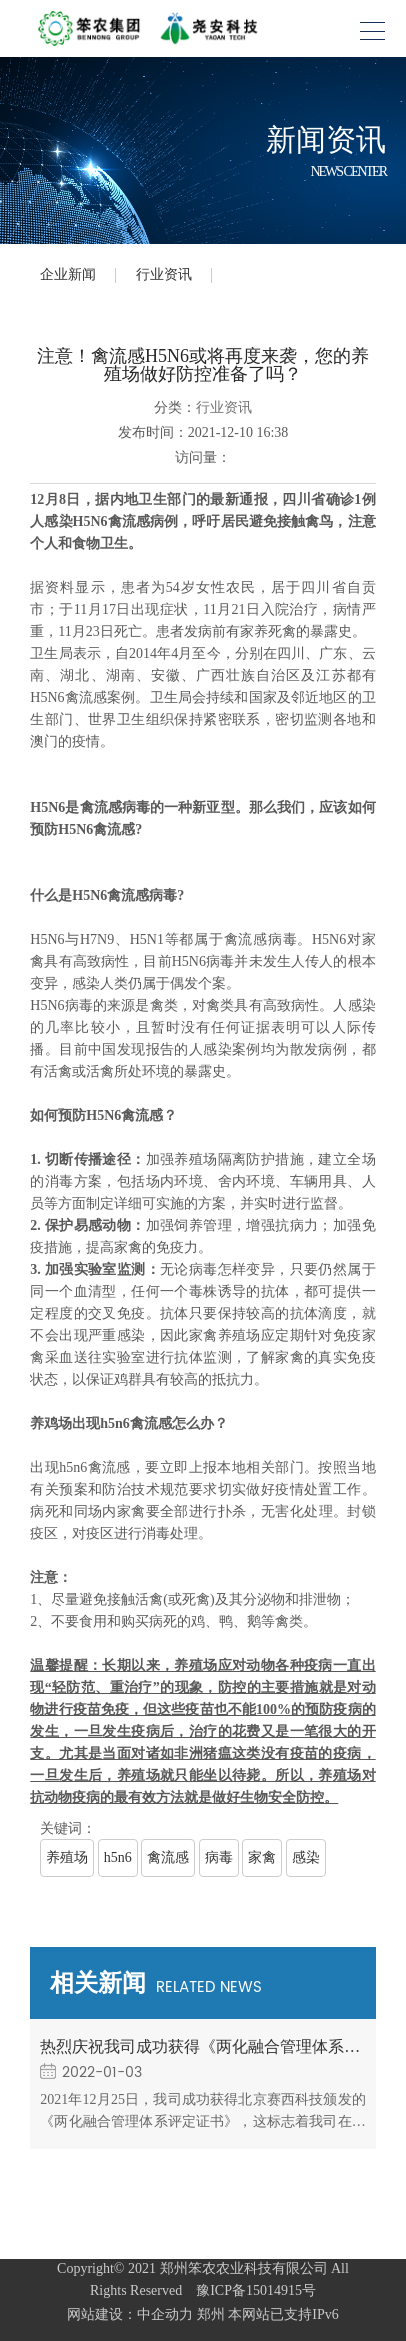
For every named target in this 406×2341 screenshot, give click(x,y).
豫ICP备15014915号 (251, 2290)
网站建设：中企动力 (130, 2314)
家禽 (262, 1857)
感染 (306, 1857)
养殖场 (67, 1857)
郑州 (211, 2314)
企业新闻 (68, 274)
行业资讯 (164, 274)
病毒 (219, 1857)
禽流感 (168, 1857)
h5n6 (118, 1857)
